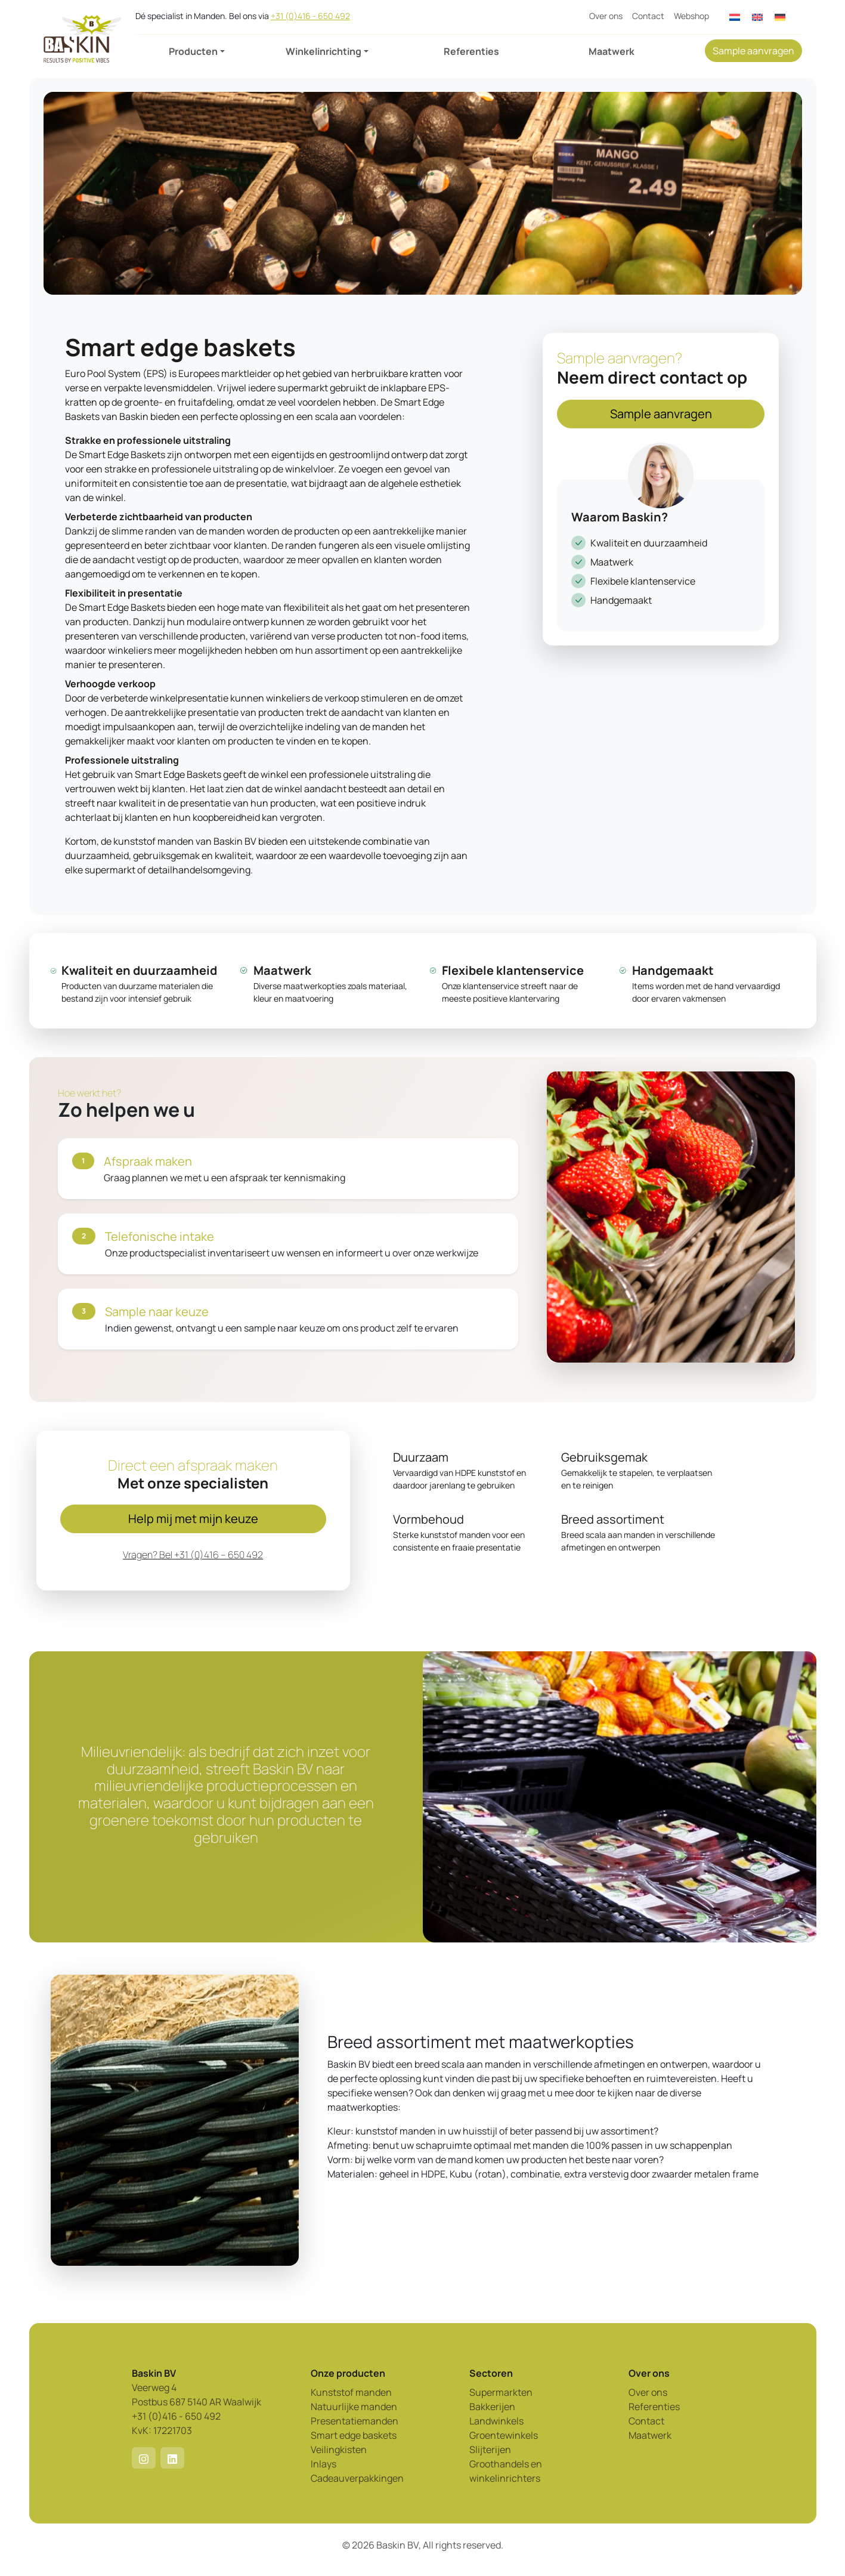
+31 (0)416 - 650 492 (310, 15)
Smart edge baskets (354, 2435)
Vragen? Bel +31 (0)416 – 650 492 (193, 1554)
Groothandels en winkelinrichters (505, 2471)
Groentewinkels (503, 2435)
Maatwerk (611, 51)
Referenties (471, 51)
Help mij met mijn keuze (193, 1519)
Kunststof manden (351, 2392)
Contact (648, 15)
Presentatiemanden (354, 2420)
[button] (144, 2458)
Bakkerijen (492, 2406)
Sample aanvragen (753, 50)
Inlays (323, 2463)
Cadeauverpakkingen (357, 2478)
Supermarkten (501, 2392)
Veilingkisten (339, 2449)
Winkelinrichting (323, 51)
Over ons (606, 15)
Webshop (691, 15)
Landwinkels (496, 2420)
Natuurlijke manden (354, 2406)
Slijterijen (490, 2449)
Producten (193, 51)
